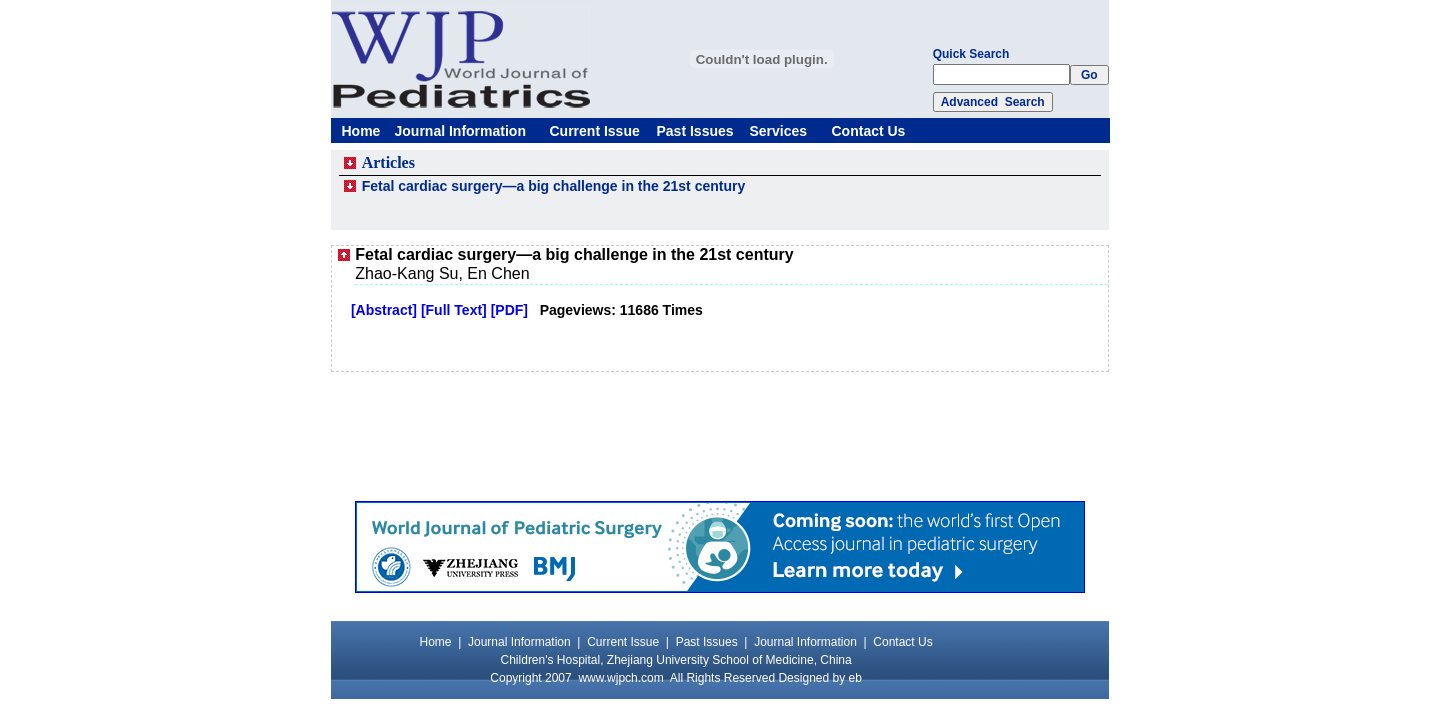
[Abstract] (384, 310)
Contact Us (869, 131)
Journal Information (460, 131)
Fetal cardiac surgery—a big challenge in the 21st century (554, 186)
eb (855, 678)
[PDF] (509, 310)
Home (361, 131)
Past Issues (695, 131)
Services (779, 131)
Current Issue (595, 131)
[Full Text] (454, 310)
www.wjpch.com (620, 678)
